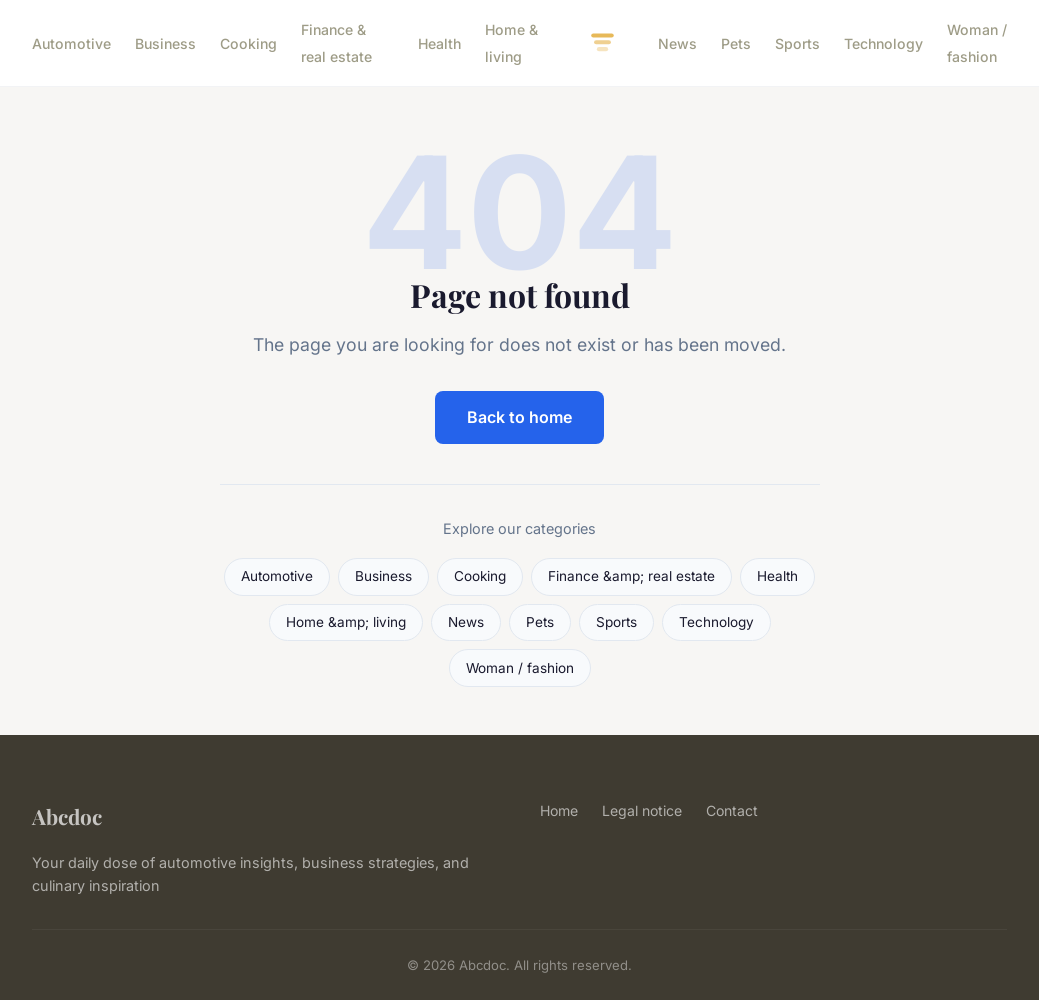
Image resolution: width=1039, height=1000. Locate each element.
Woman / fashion (977, 43)
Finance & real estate (336, 43)
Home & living (511, 43)
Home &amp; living (346, 622)
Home (559, 810)
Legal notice (642, 810)
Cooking (248, 43)
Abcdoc (67, 816)
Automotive (71, 43)
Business (165, 43)
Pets (736, 43)
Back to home (519, 417)
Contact (732, 810)
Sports (797, 43)
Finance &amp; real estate (631, 576)
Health (439, 43)
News (677, 43)
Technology (883, 43)
